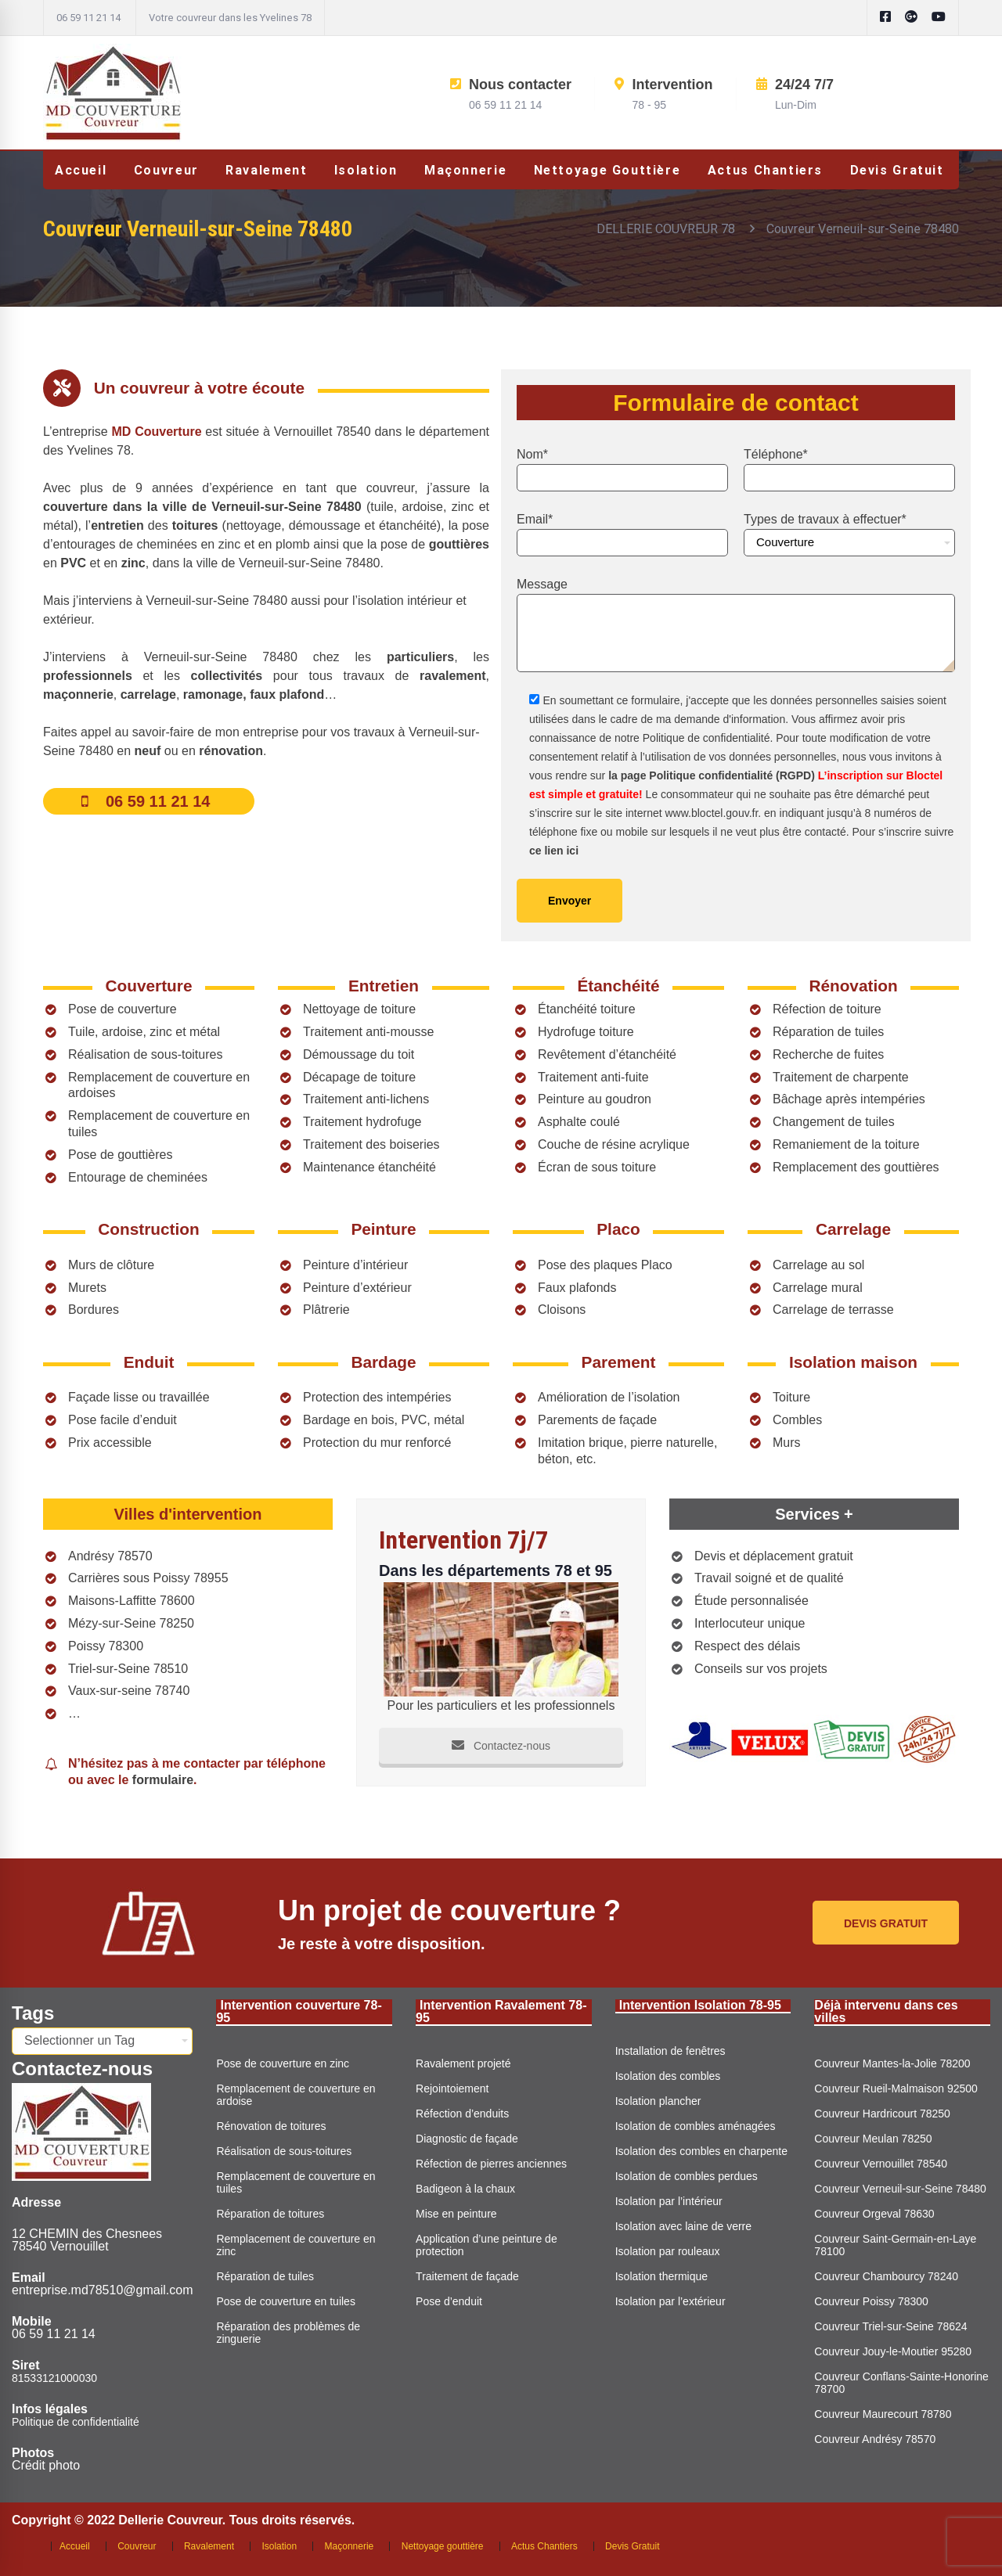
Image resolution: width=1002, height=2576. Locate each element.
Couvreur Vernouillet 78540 (880, 2163)
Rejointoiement (452, 2088)
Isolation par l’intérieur (669, 2201)
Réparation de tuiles (265, 2276)
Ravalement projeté (463, 2063)
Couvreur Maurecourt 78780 (882, 2414)
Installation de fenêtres (670, 2051)
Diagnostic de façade (467, 2138)
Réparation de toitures (270, 2213)
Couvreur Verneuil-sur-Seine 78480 (900, 2188)
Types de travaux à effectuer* (849, 534)
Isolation (279, 2546)
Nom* (622, 469)
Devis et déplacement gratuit (773, 1556)
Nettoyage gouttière (443, 2546)
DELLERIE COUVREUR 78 (666, 228)
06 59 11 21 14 (88, 17)
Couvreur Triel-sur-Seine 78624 (890, 2326)
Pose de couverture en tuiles (285, 2301)
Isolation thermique (661, 2276)
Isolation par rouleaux (667, 2251)
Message (736, 624)
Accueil (74, 2546)
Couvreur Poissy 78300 (871, 2301)
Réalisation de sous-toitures (283, 2151)
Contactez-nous (501, 1746)
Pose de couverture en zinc (282, 2063)
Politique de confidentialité (75, 2422)
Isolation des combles (668, 2076)
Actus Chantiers (544, 2546)
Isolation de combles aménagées (695, 2126)
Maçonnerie (349, 2546)
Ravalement (209, 2546)
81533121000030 (54, 2378)
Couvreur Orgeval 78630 (874, 2213)
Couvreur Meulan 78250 (873, 2138)
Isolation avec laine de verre (683, 2226)
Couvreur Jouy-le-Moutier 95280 (892, 2351)
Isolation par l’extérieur (670, 2301)
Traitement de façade (467, 2276)
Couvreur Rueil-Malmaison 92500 (896, 2088)
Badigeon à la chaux (465, 2188)
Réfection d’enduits (462, 2113)
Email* (622, 534)
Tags (33, 2013)
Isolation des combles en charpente (701, 2151)
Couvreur (136, 2546)
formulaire (162, 1779)
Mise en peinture (456, 2213)
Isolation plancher (658, 2101)
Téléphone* (849, 469)
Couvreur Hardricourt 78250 (882, 2113)
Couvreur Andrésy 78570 (874, 2439)
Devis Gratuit (632, 2546)
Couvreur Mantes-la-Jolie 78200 (892, 2063)
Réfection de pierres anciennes (491, 2163)
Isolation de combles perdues (686, 2176)
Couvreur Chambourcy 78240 (886, 2276)
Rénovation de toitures (271, 2126)
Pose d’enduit (449, 2301)
